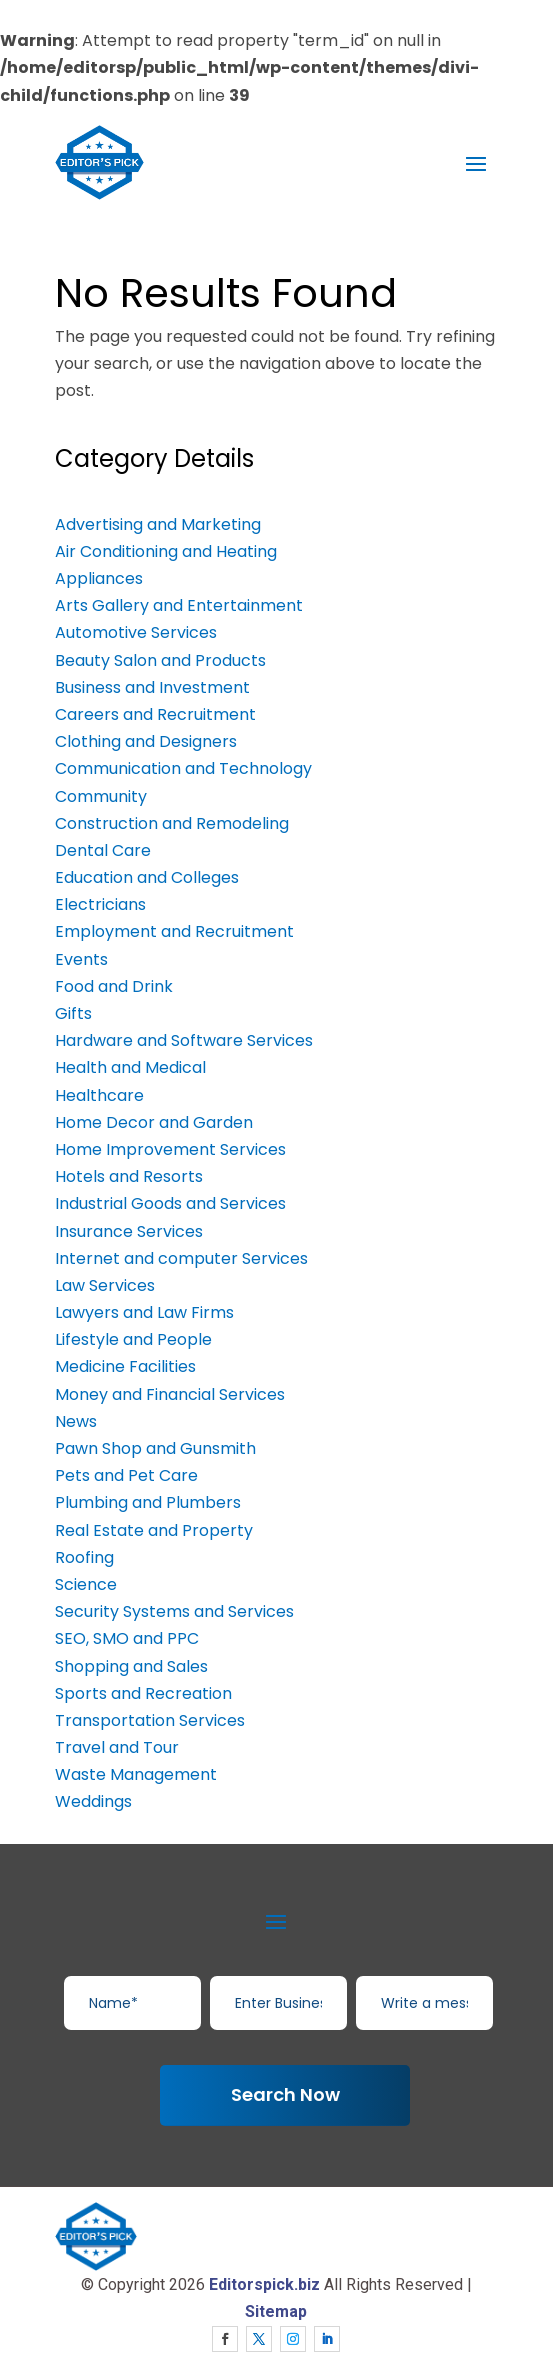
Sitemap (276, 2311)
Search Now (285, 2094)
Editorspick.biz (264, 2284)
